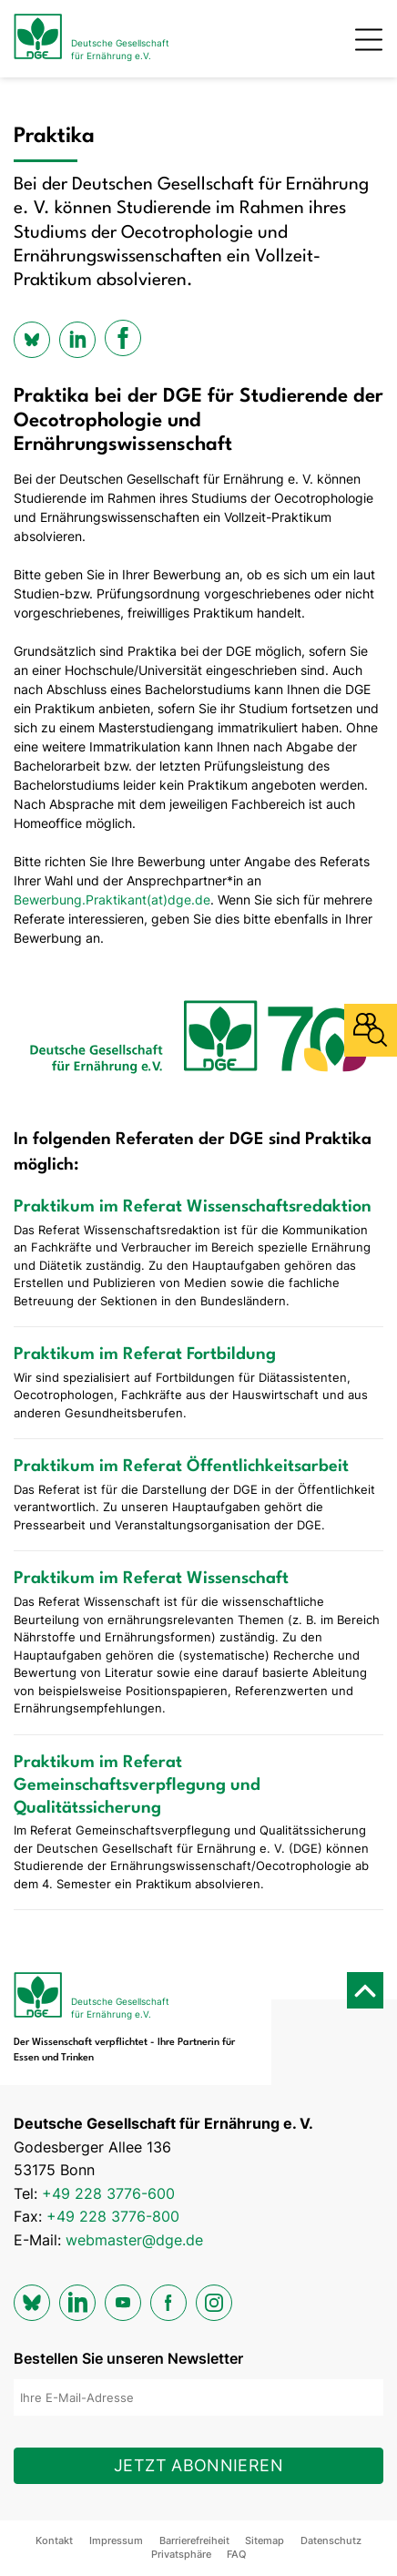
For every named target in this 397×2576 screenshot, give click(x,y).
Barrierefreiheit (194, 2540)
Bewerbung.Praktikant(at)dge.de (112, 899)
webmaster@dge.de (134, 2240)
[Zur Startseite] (91, 39)
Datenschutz (330, 2540)
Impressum (116, 2540)
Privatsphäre (181, 2554)
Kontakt (54, 2540)
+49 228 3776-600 (108, 2193)
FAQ (236, 2554)
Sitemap (264, 2540)
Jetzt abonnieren (198, 2465)
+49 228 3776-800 (112, 2216)
